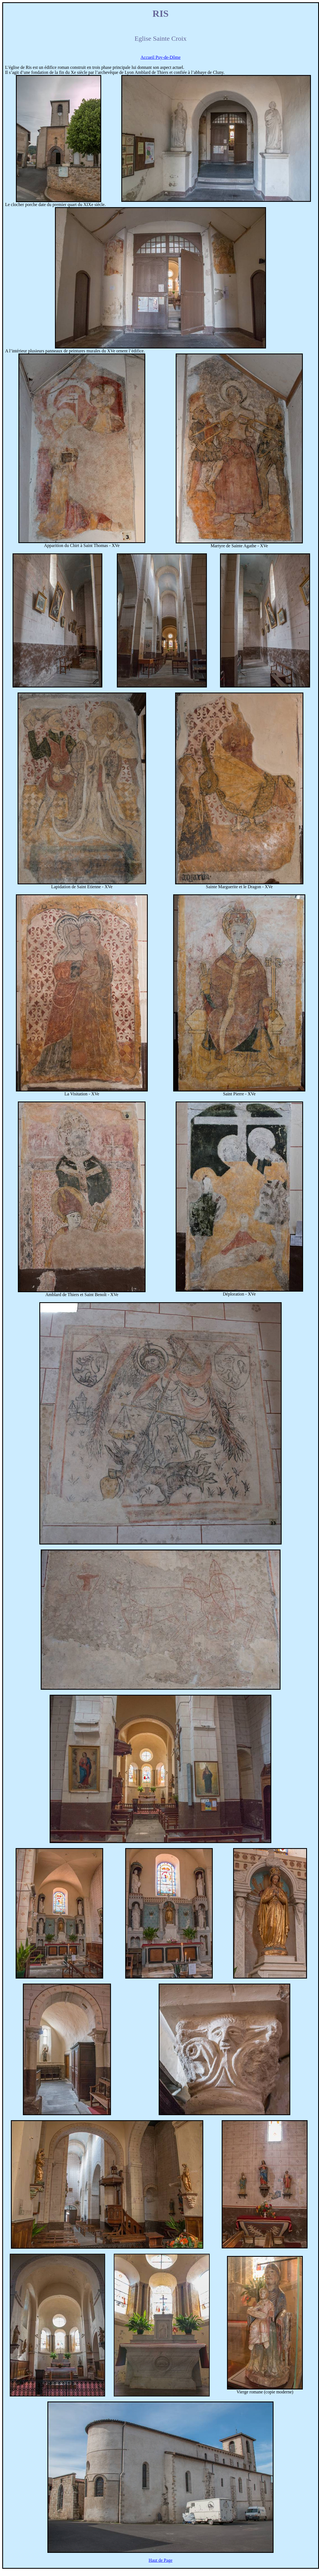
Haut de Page (160, 2560)
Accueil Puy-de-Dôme (161, 57)
